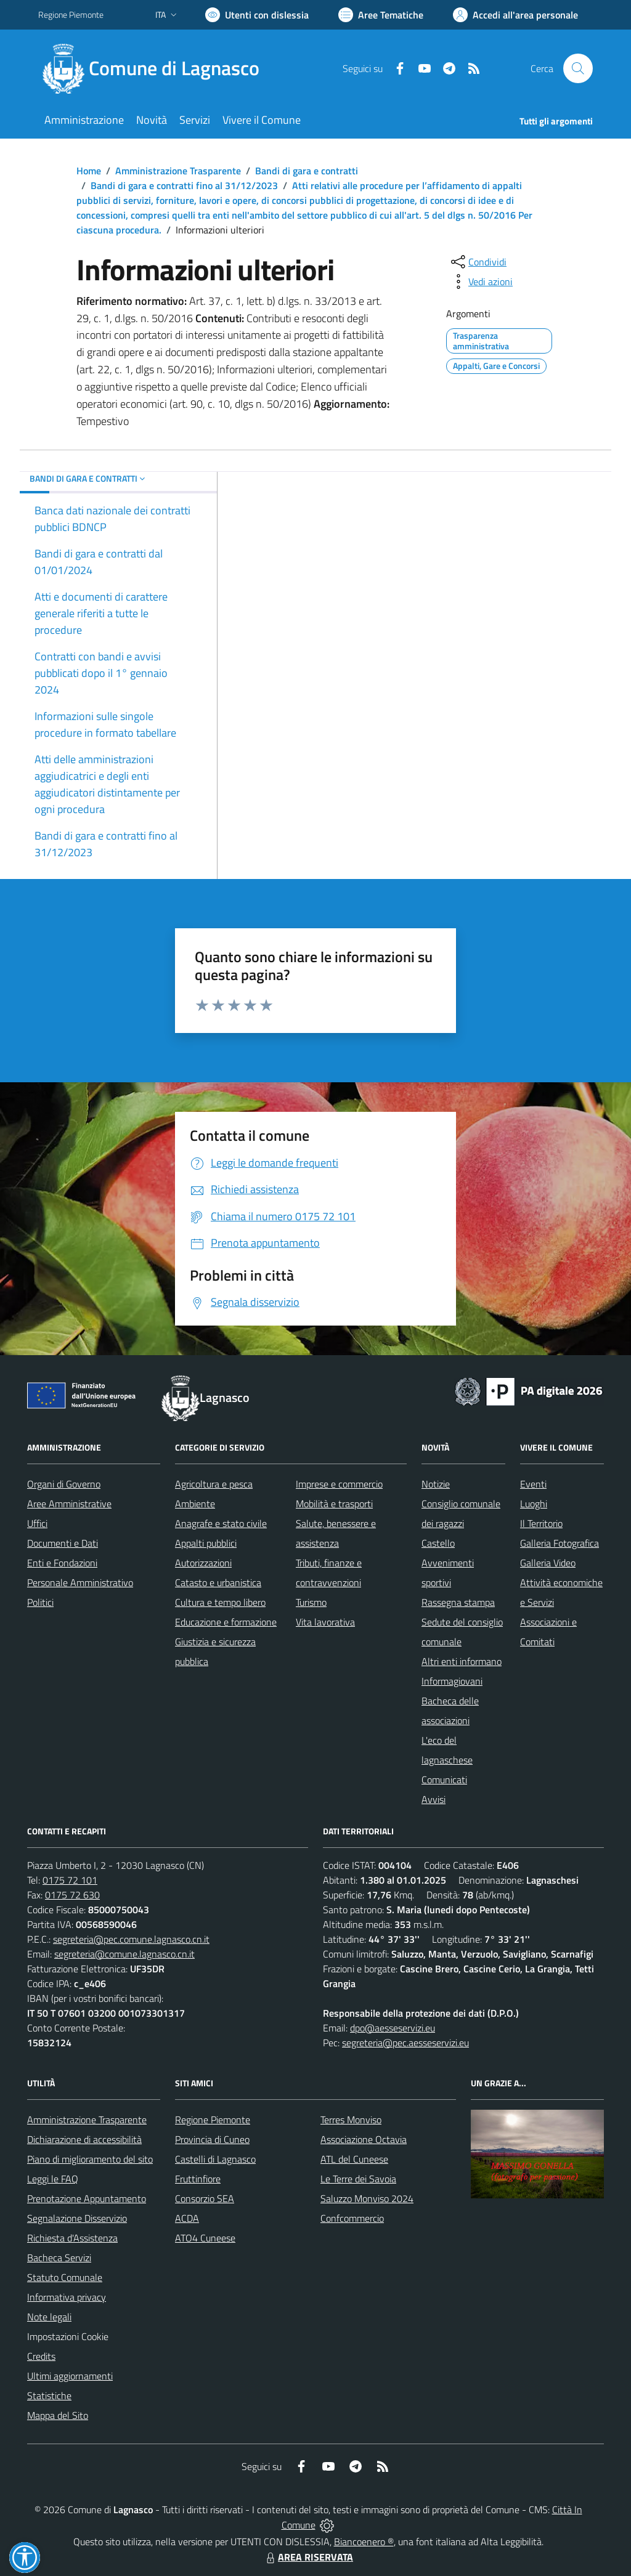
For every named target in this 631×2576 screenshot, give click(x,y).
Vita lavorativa (325, 1621)
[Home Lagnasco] (156, 68)
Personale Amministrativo (80, 1582)
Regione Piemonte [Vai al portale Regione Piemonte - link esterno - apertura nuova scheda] (71, 14)
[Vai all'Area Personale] (515, 15)
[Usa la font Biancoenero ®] (257, 15)
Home (88, 170)
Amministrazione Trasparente (178, 170)
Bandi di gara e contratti (306, 170)
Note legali (49, 2316)
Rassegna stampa (458, 1602)
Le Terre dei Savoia (358, 2178)
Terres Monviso (350, 2119)
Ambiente (195, 1503)
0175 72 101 (70, 1880)
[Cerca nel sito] (578, 68)
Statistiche (49, 2395)
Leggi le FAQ (52, 2178)
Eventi (533, 1483)
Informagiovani (451, 1681)
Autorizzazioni (203, 1562)
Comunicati (444, 1779)
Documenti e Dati (62, 1543)
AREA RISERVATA (308, 2557)
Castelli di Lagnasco (215, 2159)
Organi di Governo (63, 1483)
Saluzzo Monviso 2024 (366, 2198)
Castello (438, 1543)
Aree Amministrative (69, 1503)
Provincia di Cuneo (212, 2139)
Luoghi (533, 1503)
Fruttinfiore (198, 2178)
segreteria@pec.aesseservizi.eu (405, 2042)
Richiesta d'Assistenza (72, 2237)
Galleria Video (548, 1562)
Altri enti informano (461, 1661)
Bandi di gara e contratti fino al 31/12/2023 (184, 185)
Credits (41, 2356)
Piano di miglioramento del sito (90, 2159)
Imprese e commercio (339, 1483)
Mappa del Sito (57, 2415)
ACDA (187, 2218)
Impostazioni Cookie (67, 2336)
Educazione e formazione (226, 1621)
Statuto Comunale (64, 2277)
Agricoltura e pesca (214, 1483)
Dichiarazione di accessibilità (84, 2139)
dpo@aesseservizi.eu (392, 2027)
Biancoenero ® (364, 2541)
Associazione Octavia (363, 2139)
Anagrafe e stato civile (221, 1523)
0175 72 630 (72, 1894)
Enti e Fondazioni (62, 1562)
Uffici (37, 1523)
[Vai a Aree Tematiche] (381, 15)
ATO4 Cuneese (205, 2237)
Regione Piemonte (212, 2119)
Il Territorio (541, 1523)
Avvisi (433, 1799)
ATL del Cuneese (354, 2159)
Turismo (311, 1602)
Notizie (435, 1483)
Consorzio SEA (204, 2198)
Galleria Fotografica (559, 1543)
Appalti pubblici (206, 1543)
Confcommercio (352, 2218)
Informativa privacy (66, 2297)
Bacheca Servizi (59, 2257)
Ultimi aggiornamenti (70, 2375)
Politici (40, 1602)
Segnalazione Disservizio (77, 2218)
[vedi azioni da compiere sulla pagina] (480, 281)
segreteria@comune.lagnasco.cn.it (124, 1953)
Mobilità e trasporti (334, 1503)
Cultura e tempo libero (220, 1602)
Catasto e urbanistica (218, 1582)
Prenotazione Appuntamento (86, 2198)
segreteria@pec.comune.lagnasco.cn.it (131, 1939)
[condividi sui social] (477, 262)
